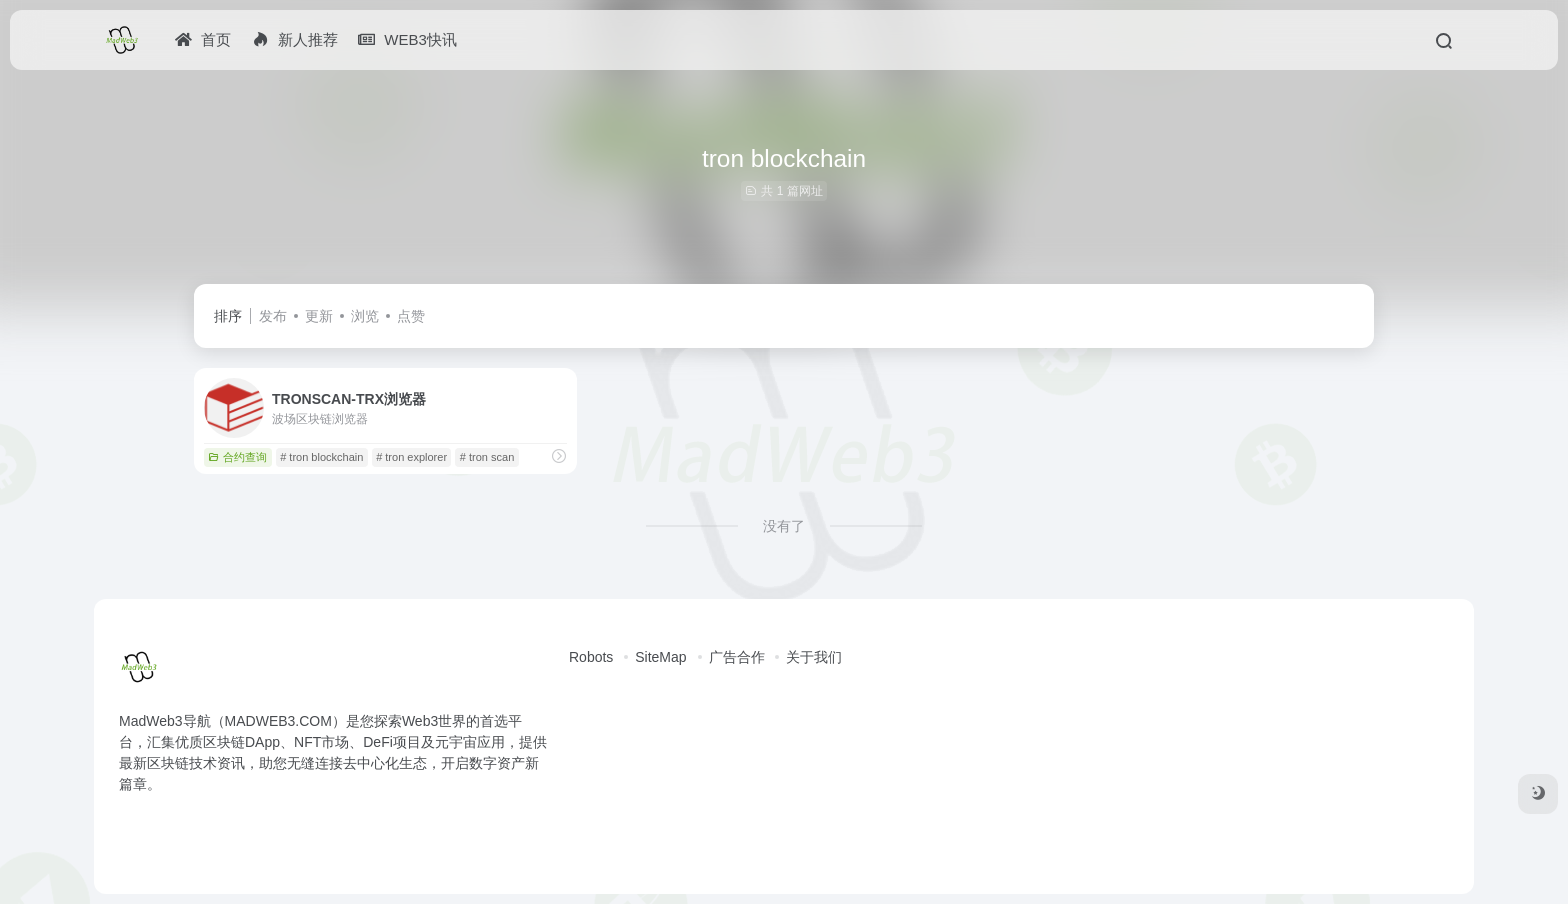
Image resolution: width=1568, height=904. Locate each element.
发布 (273, 316)
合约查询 (237, 457)
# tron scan (487, 457)
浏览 (365, 316)
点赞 (411, 316)
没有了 (784, 526)
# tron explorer (411, 457)
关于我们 (814, 657)
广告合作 (737, 657)
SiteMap (660, 657)
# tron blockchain (321, 457)
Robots (591, 657)
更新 (319, 316)
